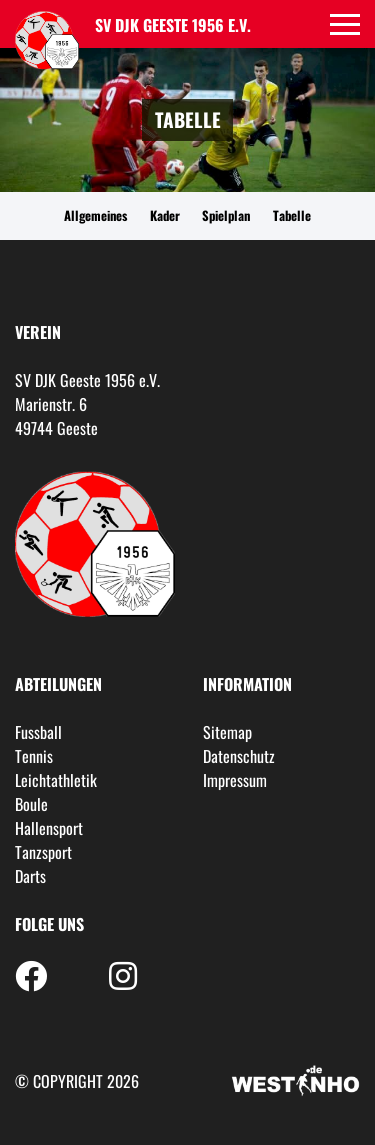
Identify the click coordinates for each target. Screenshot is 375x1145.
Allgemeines (95, 215)
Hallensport (49, 828)
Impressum (235, 780)
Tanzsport (43, 852)
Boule (31, 804)
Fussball (38, 732)
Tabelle (292, 215)
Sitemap (227, 732)
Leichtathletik (56, 780)
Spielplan (226, 215)
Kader (165, 215)
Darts (30, 876)
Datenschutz (239, 756)
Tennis (34, 756)
